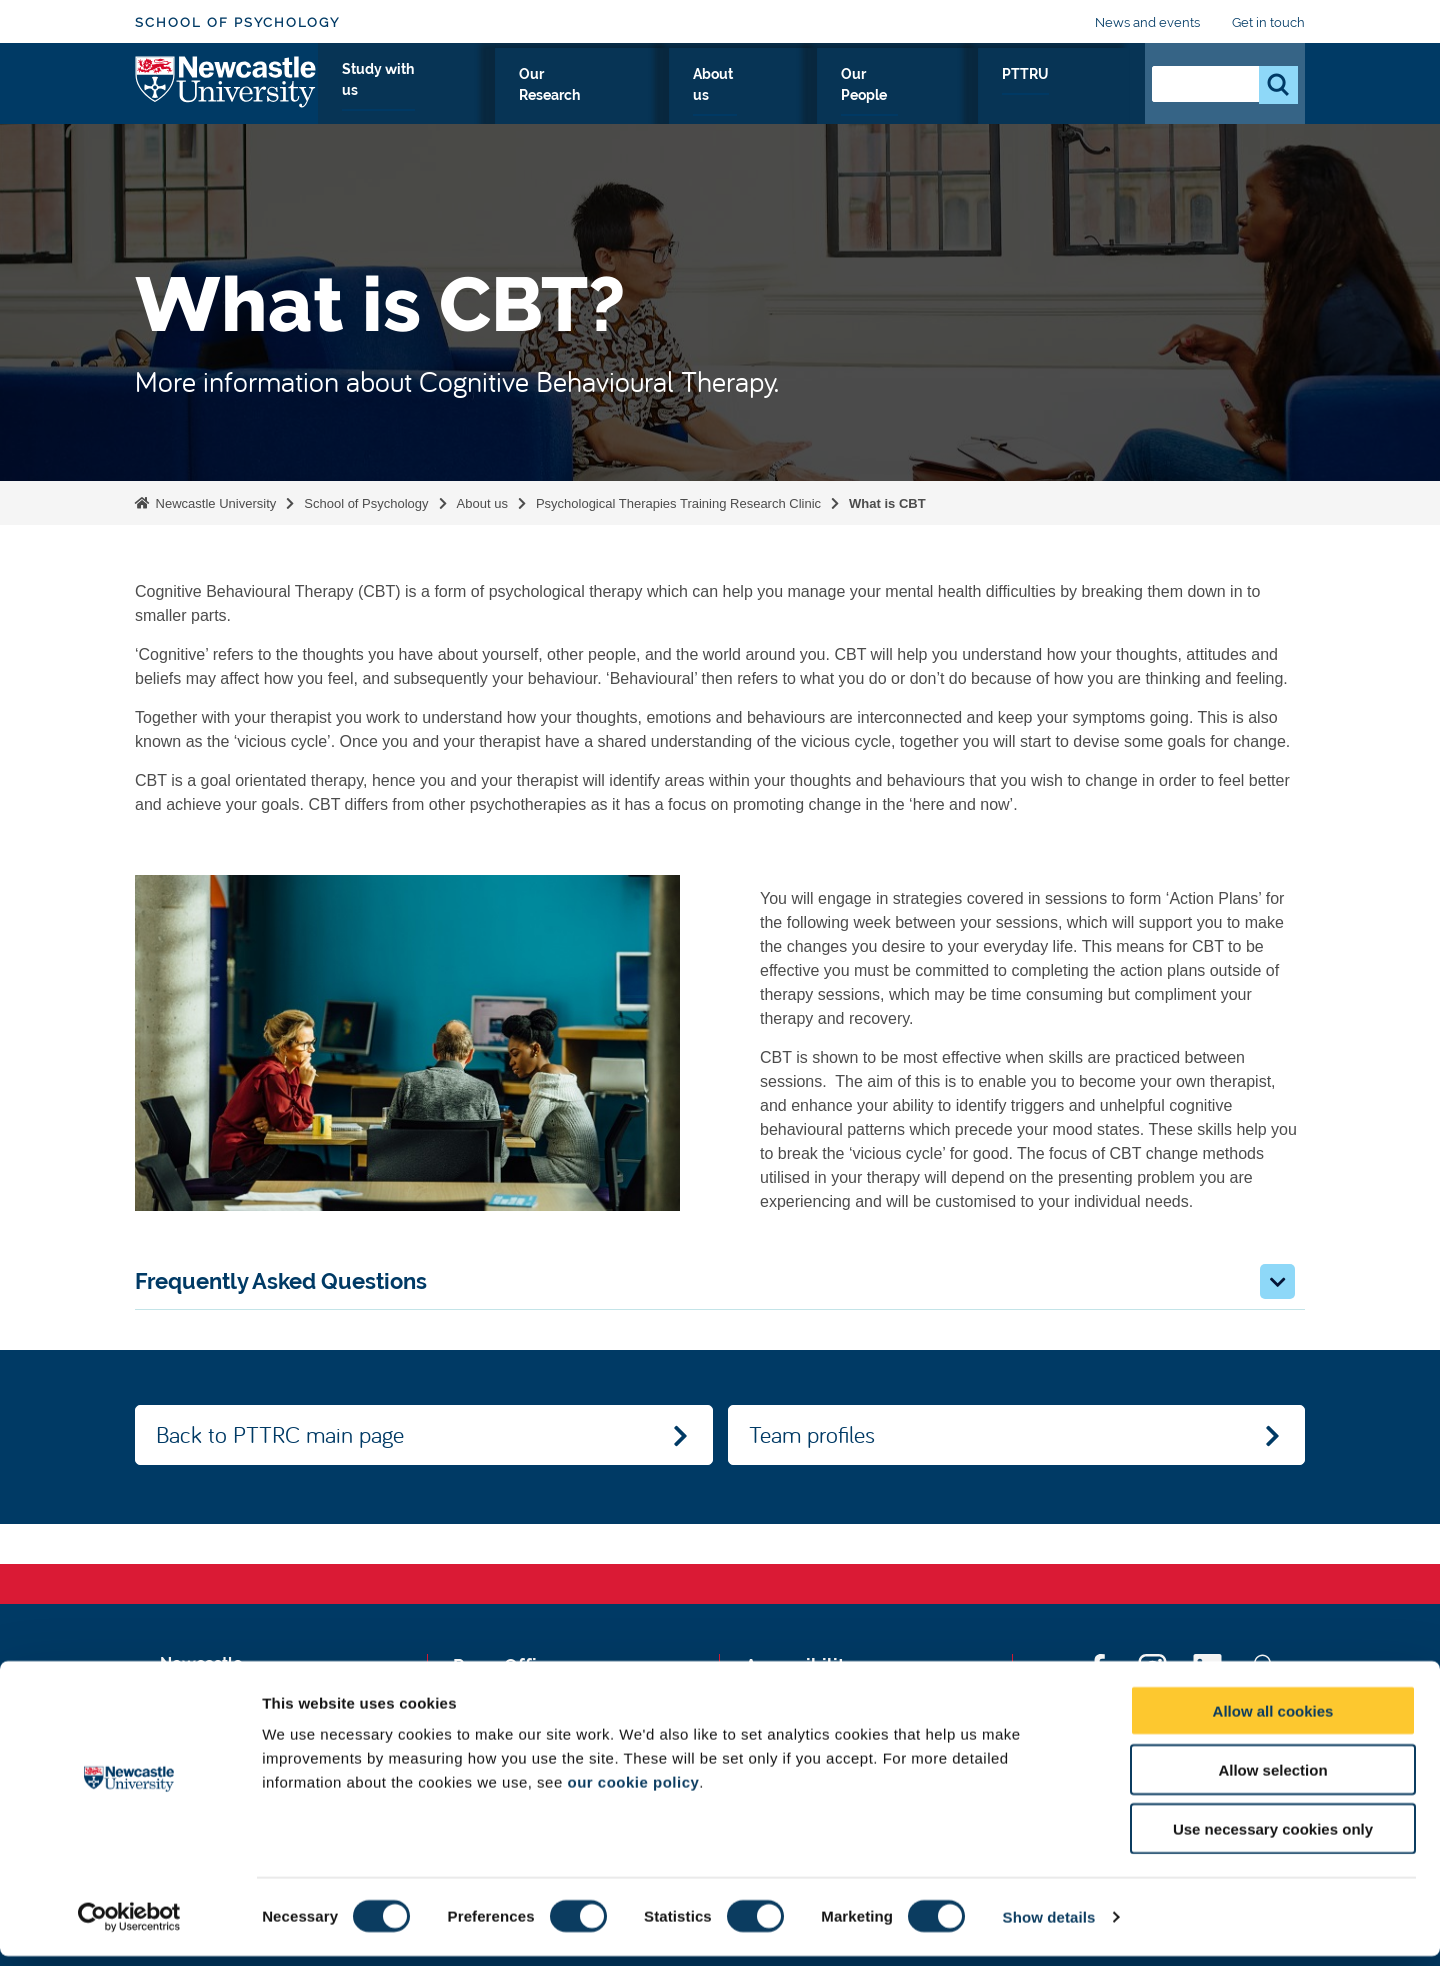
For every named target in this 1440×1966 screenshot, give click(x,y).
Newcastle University (214, 503)
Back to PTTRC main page (280, 1434)
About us (874, 97)
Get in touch (1268, 22)
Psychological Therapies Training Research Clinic (678, 503)
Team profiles (812, 1434)
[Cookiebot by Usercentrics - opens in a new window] (129, 1927)
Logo (226, 92)
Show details (1049, 1926)
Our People (984, 97)
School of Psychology (237, 22)
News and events (1147, 22)
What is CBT (887, 503)
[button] (1277, 1281)
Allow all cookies (1273, 1720)
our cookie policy (633, 1791)
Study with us (618, 97)
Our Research (755, 97)
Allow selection (1272, 1779)
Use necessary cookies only (1273, 1838)
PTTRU (1086, 97)
